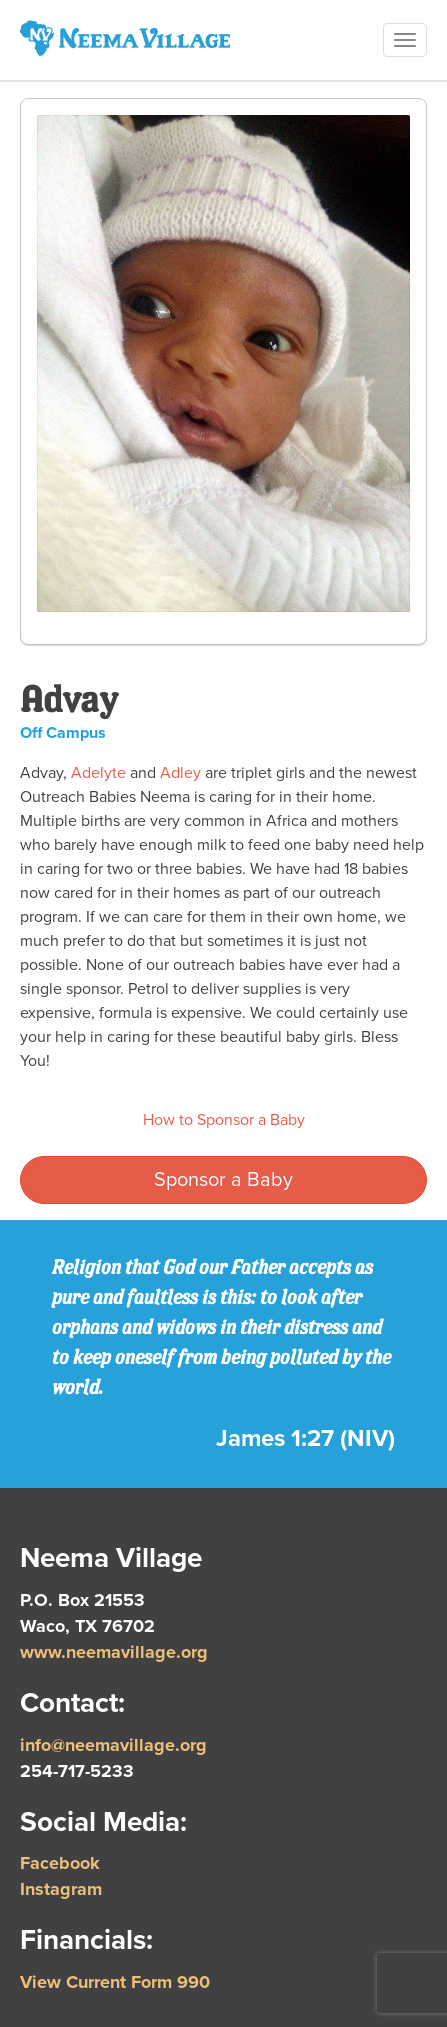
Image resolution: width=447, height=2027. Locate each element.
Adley (180, 773)
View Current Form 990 (115, 1982)
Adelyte (98, 773)
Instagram (61, 1889)
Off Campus (63, 733)
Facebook (60, 1863)
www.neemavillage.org (114, 1652)
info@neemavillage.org (113, 1745)
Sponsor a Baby (223, 1180)
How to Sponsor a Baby (224, 1120)
